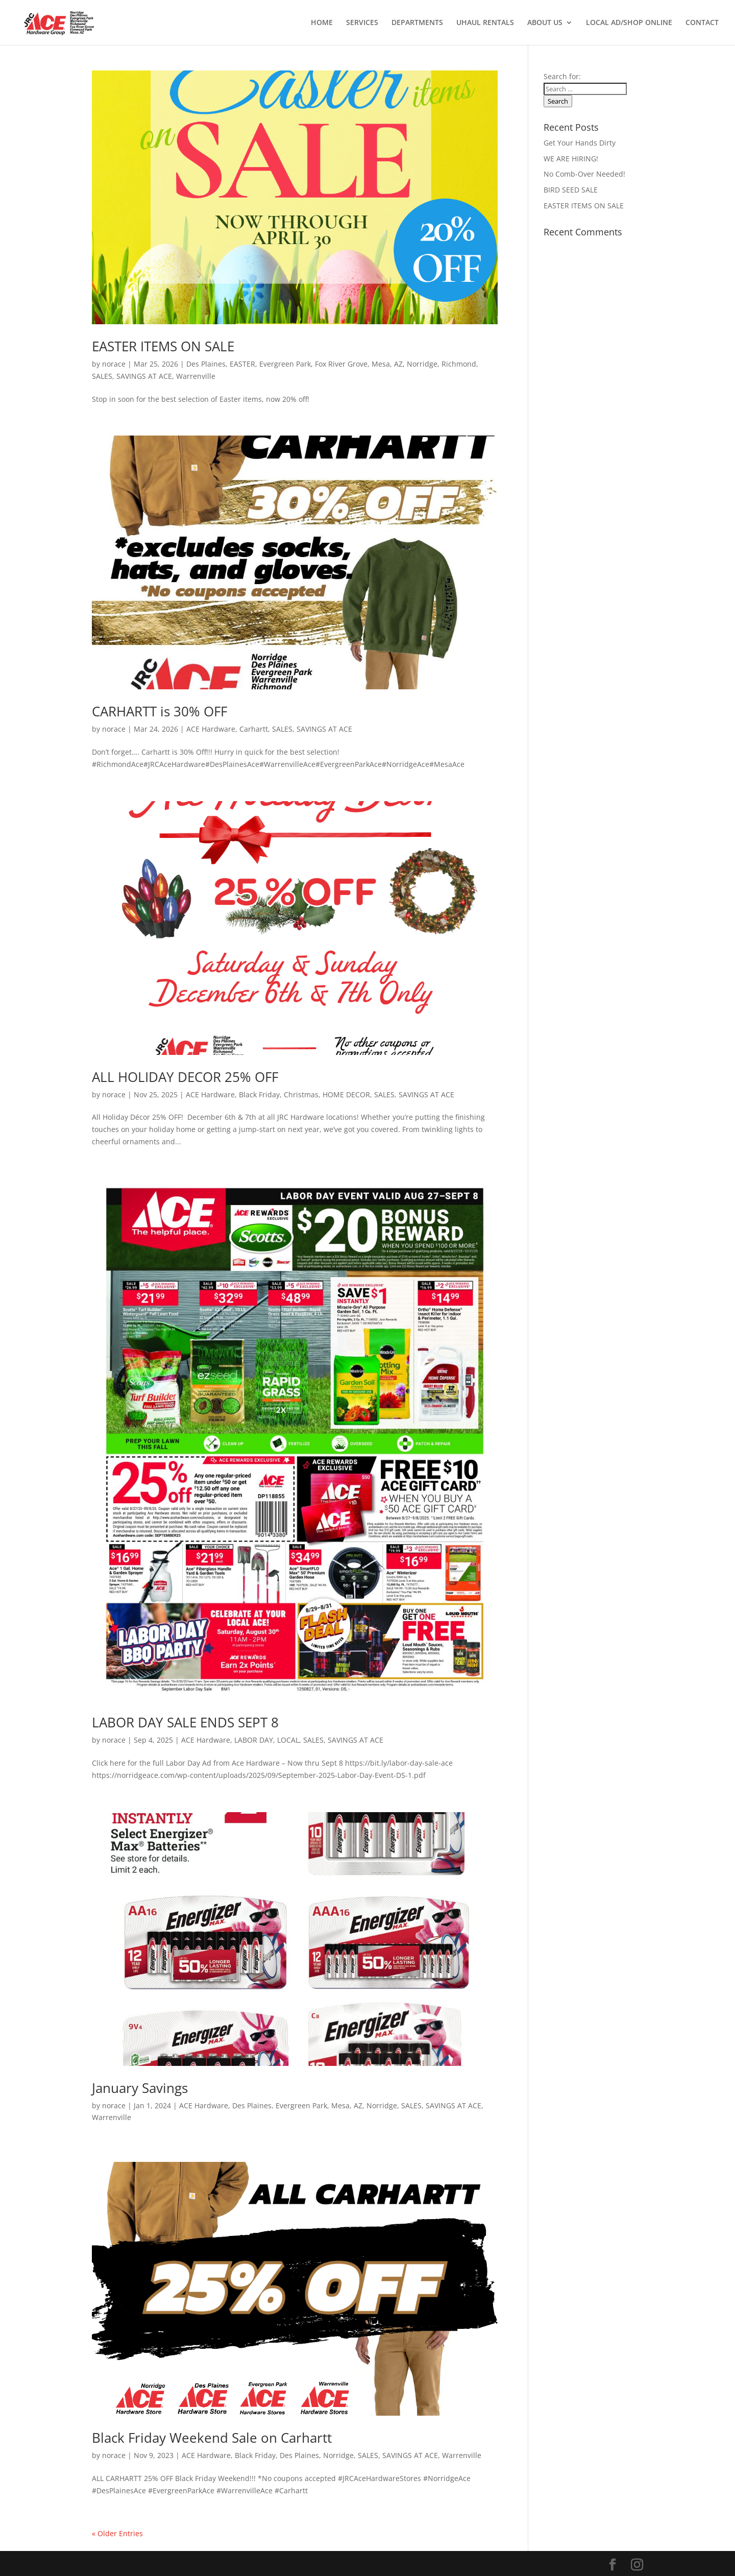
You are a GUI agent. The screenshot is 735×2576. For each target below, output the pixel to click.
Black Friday (259, 1094)
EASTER (242, 364)
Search (558, 101)
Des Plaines (206, 364)
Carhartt (253, 729)
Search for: (562, 76)
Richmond (459, 364)
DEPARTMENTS (417, 23)
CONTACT (702, 23)
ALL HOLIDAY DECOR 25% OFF (185, 1077)
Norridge (422, 364)
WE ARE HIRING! (571, 158)
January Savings (140, 2088)
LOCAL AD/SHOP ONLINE (629, 23)
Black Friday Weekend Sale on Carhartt (212, 2437)
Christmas (301, 1094)
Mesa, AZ (387, 364)
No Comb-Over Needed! (584, 174)
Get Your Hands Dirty (580, 143)
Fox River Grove (341, 364)
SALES (102, 376)
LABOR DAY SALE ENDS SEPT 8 (185, 1722)
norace (114, 364)
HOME (322, 23)
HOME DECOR (346, 1094)
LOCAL (288, 1740)
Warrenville (195, 376)
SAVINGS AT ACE (144, 376)
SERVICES (362, 23)
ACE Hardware (210, 729)
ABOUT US (544, 23)
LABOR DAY (253, 1740)
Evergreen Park (285, 364)
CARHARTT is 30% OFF (159, 711)
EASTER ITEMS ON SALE (163, 346)
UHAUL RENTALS (485, 23)
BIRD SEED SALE (571, 190)
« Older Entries (117, 2533)
